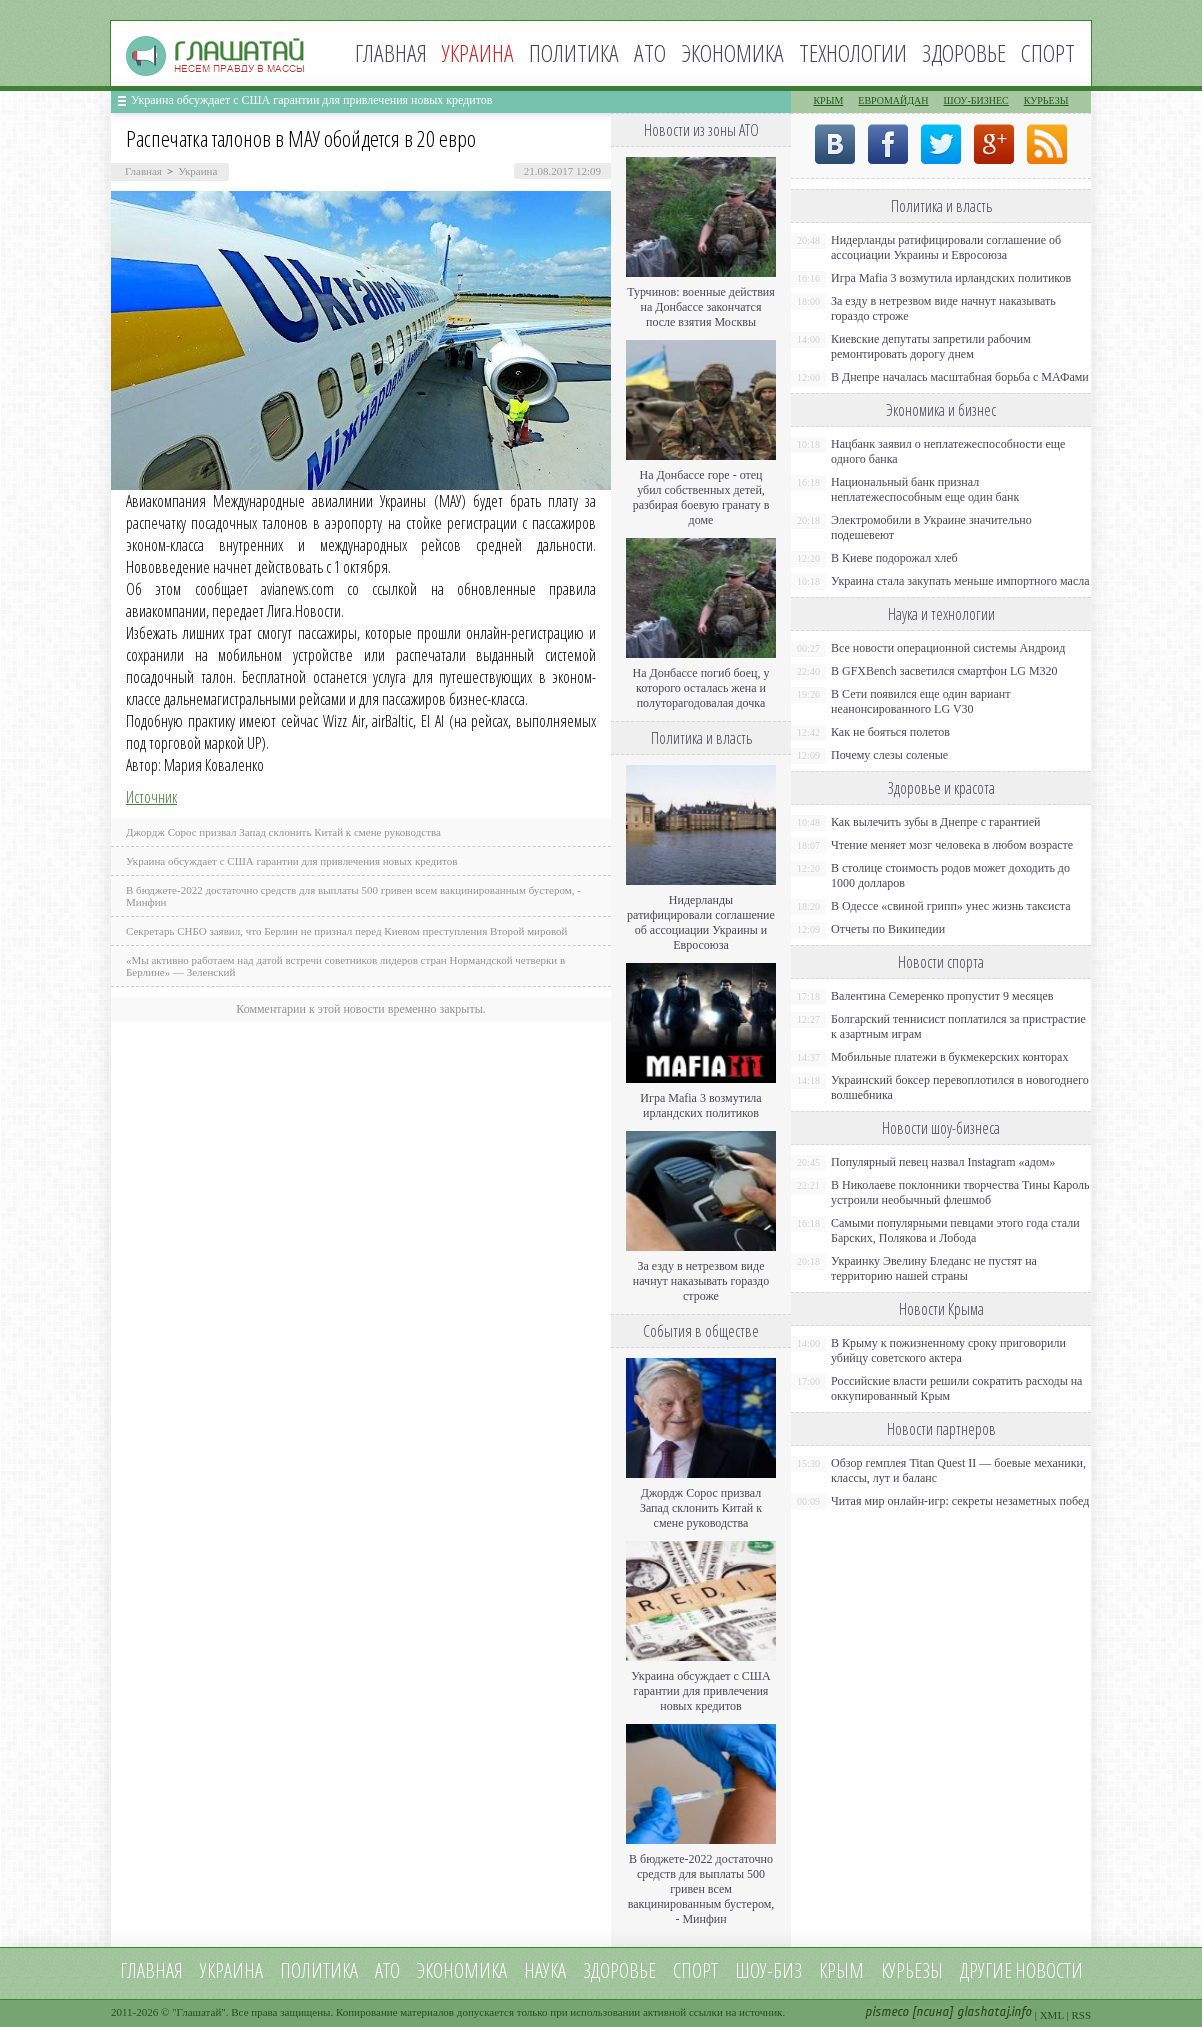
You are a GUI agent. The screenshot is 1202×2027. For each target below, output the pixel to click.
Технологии (853, 52)
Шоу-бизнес (976, 100)
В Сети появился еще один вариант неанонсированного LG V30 (921, 701)
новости (1049, 1970)
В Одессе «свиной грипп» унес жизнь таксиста (951, 906)
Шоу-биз (768, 1970)
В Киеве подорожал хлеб (894, 558)
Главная (391, 52)
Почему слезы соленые (889, 755)
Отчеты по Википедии (888, 929)
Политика (574, 52)
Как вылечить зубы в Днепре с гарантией (936, 822)
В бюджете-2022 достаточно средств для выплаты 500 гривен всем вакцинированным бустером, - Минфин (701, 1889)
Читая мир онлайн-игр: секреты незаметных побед (960, 1501)
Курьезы (1046, 100)
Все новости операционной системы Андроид (948, 648)
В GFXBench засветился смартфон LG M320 (944, 671)
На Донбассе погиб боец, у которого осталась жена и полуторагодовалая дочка (700, 688)
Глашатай (199, 2012)
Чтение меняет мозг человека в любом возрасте (952, 845)
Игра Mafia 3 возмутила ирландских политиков (700, 1105)
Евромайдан (893, 100)
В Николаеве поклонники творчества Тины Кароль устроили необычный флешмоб (960, 1192)
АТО (650, 52)
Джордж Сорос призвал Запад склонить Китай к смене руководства (283, 832)
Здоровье (964, 52)
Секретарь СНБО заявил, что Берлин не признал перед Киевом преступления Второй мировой (347, 931)
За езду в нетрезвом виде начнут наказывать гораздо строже (701, 1281)
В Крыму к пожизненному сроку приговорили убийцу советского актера (948, 1350)
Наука (545, 1970)
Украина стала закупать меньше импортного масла (960, 581)
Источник (151, 797)
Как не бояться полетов (890, 732)
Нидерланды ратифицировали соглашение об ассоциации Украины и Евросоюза (701, 922)
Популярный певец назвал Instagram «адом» (943, 1162)
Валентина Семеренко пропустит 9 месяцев (942, 996)
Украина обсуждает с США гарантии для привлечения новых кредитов (312, 100)
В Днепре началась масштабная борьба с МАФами (960, 377)
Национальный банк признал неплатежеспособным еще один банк (925, 489)
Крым (828, 100)
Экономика (732, 52)
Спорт (1048, 52)
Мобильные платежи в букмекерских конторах (949, 1057)
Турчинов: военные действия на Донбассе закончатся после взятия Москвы (701, 307)
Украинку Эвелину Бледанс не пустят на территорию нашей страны (934, 1268)
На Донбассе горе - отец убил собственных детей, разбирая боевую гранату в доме (701, 497)
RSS (1081, 2015)
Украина (197, 171)
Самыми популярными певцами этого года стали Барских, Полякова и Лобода (955, 1230)
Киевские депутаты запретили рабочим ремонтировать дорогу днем (931, 346)
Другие (986, 1970)
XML (1052, 2015)
